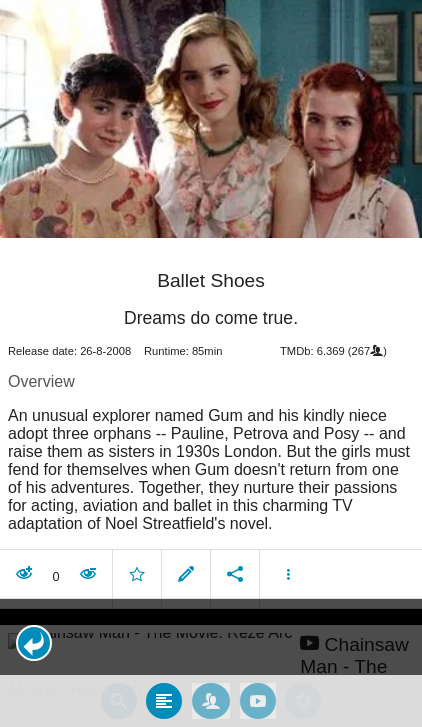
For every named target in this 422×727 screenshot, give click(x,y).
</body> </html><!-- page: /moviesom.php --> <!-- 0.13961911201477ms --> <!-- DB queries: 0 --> (211, 363)
